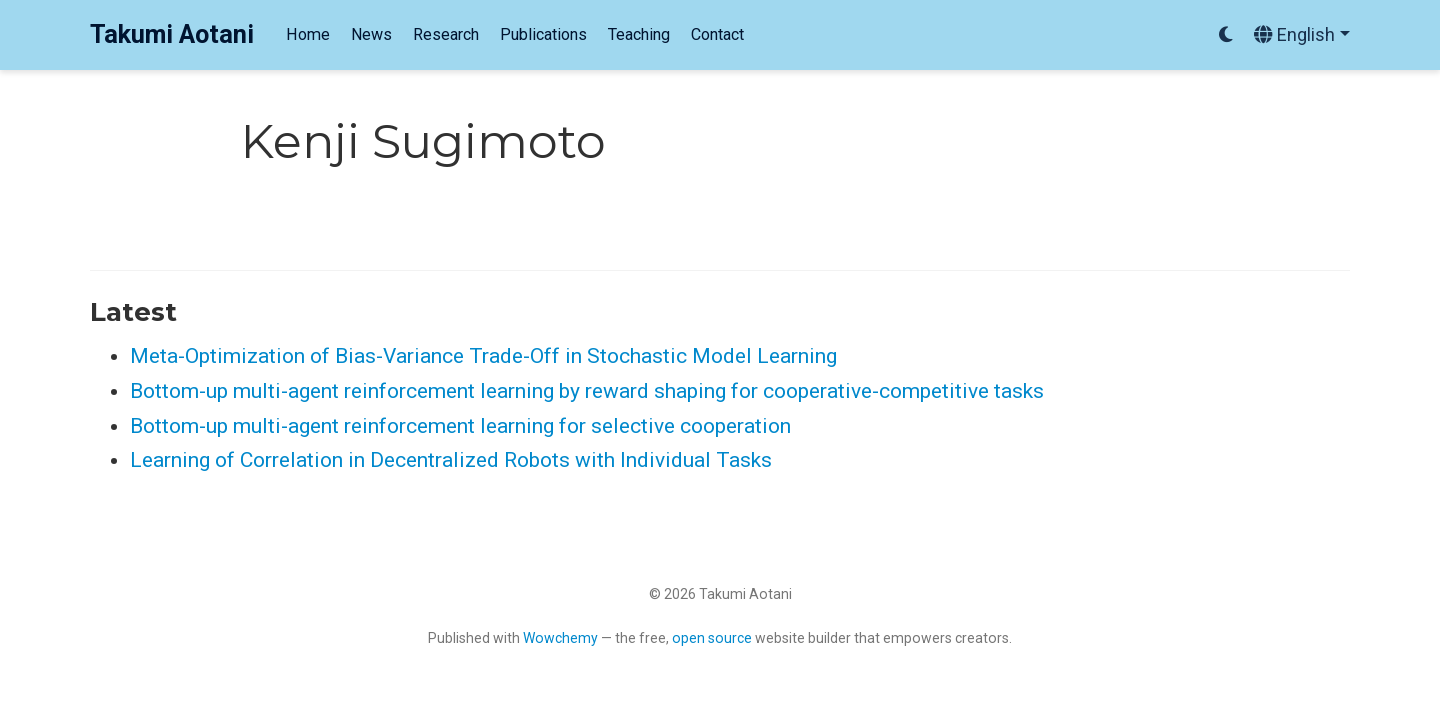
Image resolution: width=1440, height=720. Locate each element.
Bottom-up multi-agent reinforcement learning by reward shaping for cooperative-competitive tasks (587, 391)
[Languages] (1302, 35)
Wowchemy (560, 638)
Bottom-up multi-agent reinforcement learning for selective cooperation (460, 426)
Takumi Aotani (172, 34)
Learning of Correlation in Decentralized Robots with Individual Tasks (451, 460)
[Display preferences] (1226, 35)
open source (712, 638)
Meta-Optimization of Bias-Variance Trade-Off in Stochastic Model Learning (483, 356)
